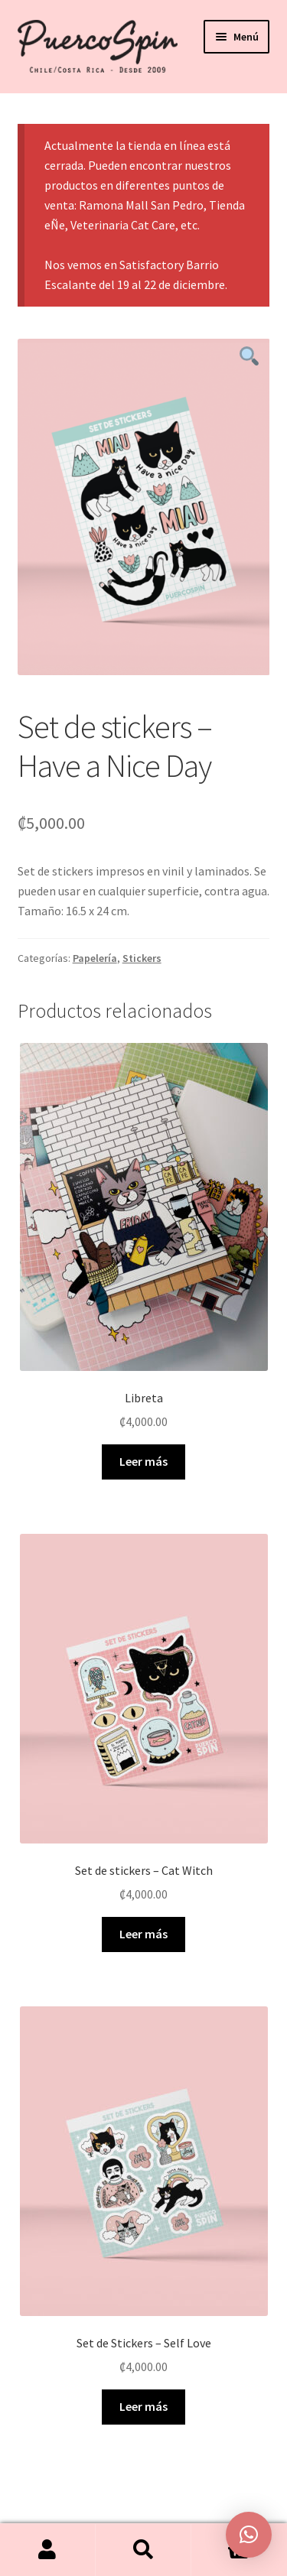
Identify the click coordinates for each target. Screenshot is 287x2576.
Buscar (143, 2550)
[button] (249, 2535)
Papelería (95, 958)
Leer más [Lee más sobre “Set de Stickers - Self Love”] (143, 2406)
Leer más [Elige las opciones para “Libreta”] (143, 1461)
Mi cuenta (48, 2550)
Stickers (141, 958)
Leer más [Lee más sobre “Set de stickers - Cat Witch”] (143, 1933)
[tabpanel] (144, 506)
